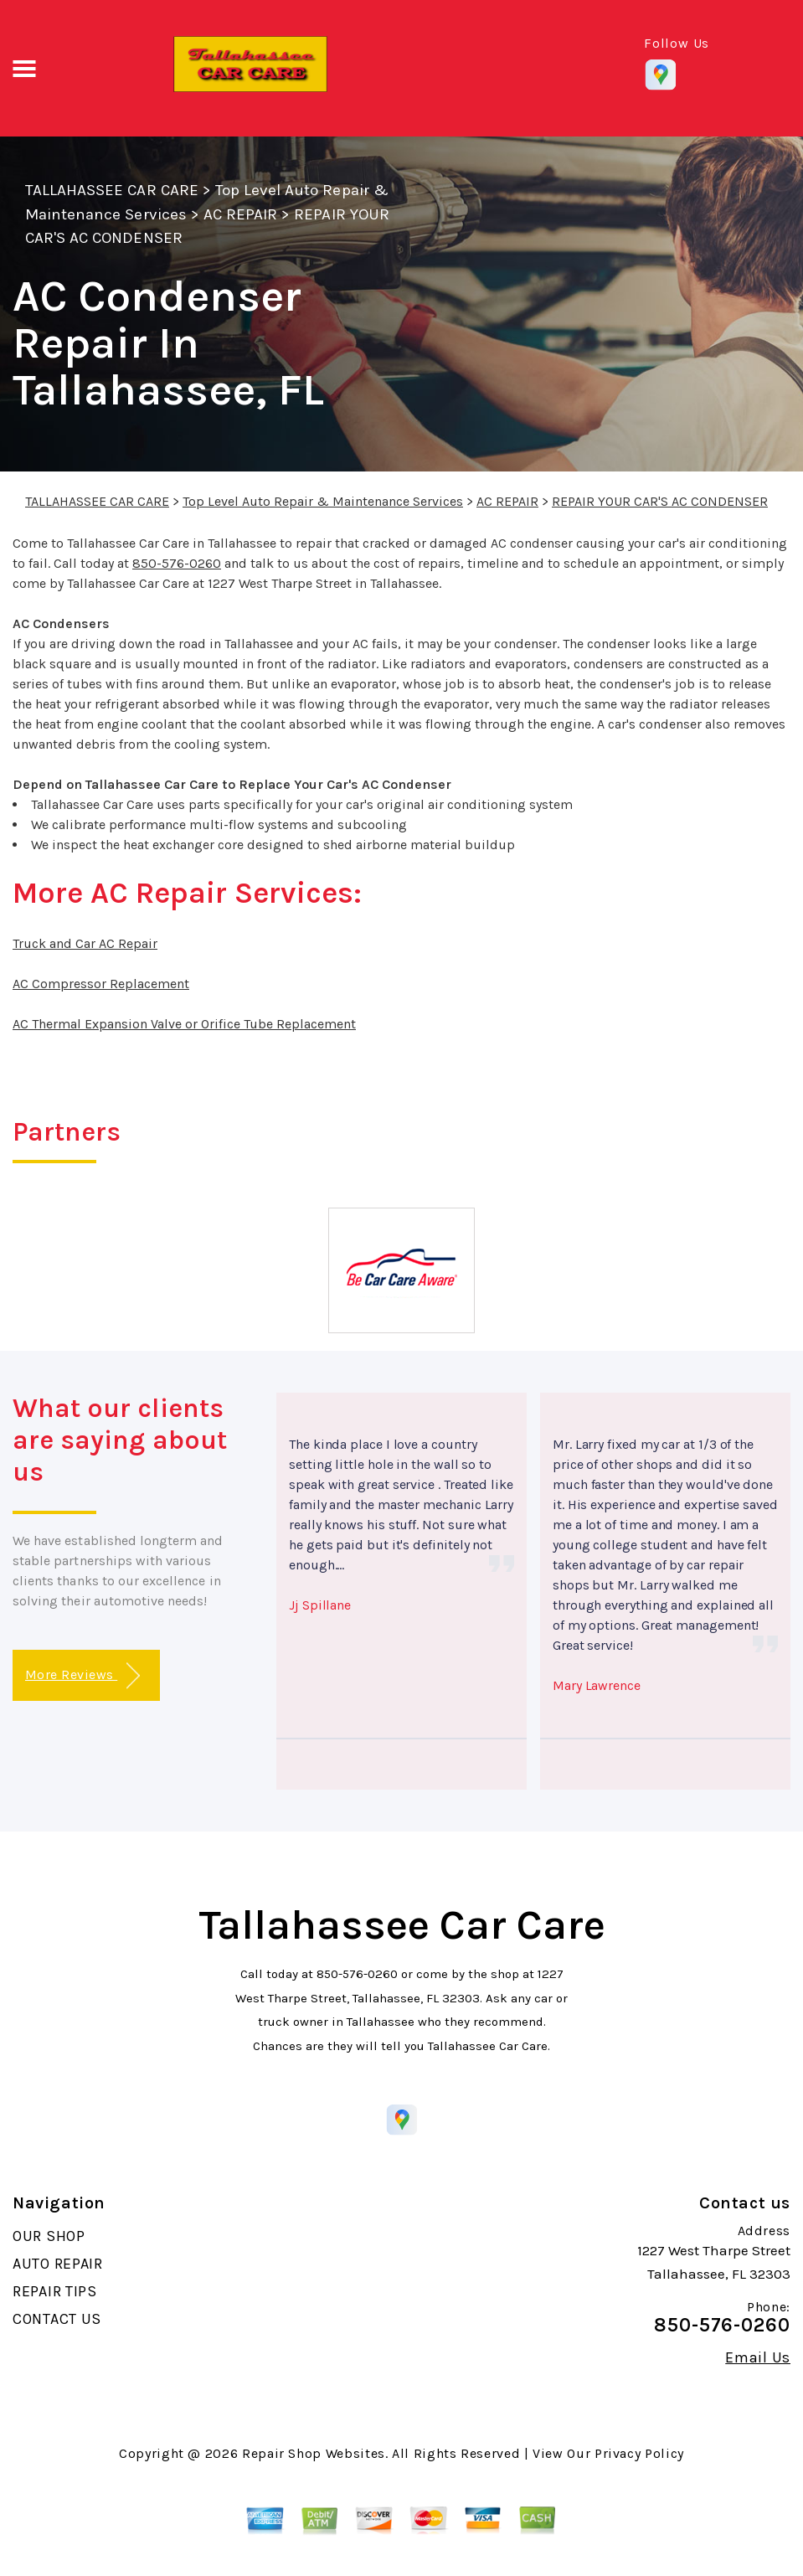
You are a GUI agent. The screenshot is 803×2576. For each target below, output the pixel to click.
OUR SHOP (49, 2236)
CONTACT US (57, 2319)
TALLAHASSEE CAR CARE (111, 190)
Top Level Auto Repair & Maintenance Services (323, 501)
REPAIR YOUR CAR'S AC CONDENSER (660, 501)
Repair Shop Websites (313, 2453)
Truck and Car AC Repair (85, 943)
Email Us (757, 2357)
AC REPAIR (240, 214)
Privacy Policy (639, 2453)
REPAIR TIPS (55, 2291)
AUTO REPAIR (58, 2263)
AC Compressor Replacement (101, 984)
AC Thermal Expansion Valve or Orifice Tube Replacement (184, 1024)
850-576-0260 (176, 563)
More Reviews (82, 1676)
